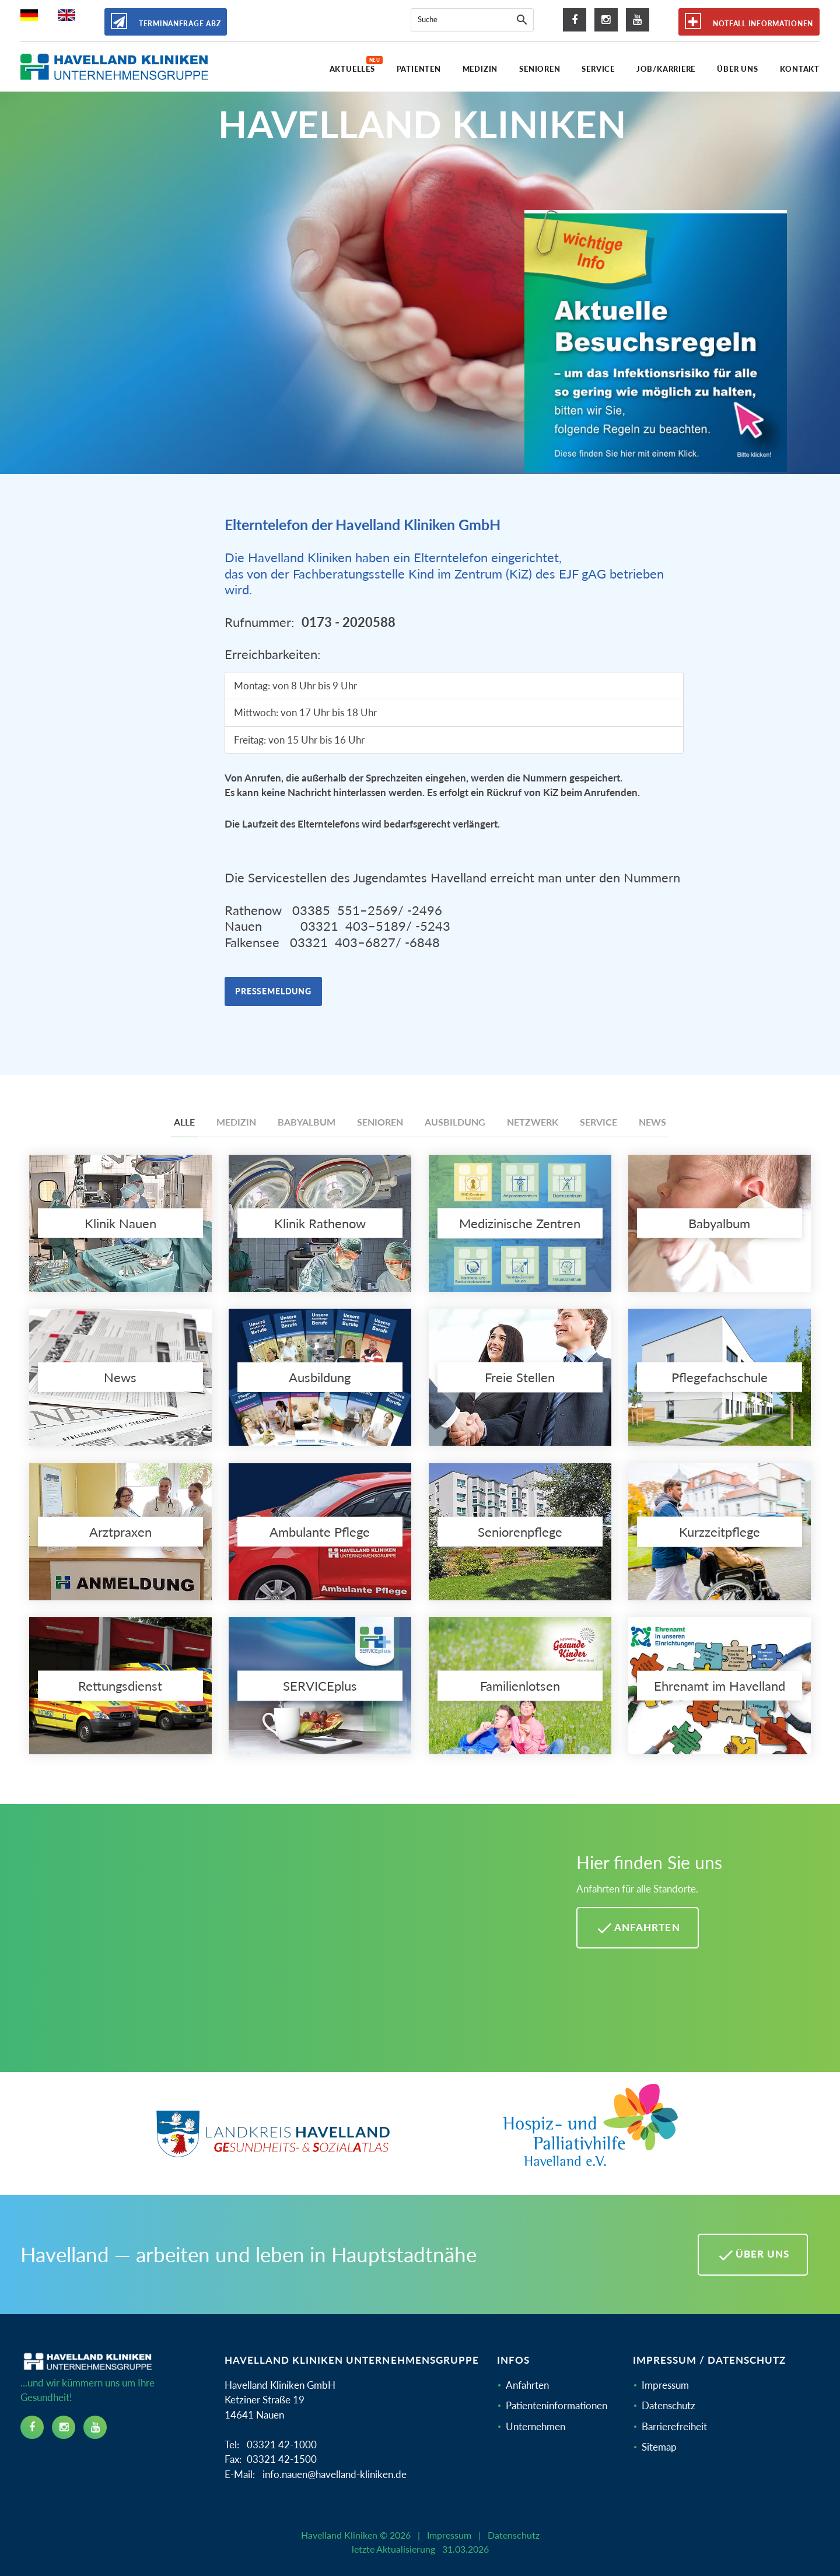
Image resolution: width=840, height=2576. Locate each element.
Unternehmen (535, 2426)
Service (598, 1121)
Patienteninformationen (556, 2405)
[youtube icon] (637, 19)
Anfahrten (527, 2385)
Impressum (665, 2385)
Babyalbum (306, 1121)
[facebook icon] (574, 19)
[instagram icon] (606, 19)
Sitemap (659, 2447)
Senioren (380, 1121)
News (652, 1121)
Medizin (236, 1121)
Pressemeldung (273, 991)
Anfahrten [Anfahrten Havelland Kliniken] (637, 1928)
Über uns (752, 2255)
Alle (184, 1121)
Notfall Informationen (749, 21)
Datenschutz (668, 2405)
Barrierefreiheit (674, 2426)
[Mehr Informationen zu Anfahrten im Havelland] (283, 1947)
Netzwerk (532, 1121)
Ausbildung (455, 1121)
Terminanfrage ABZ (165, 21)
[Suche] (522, 19)
